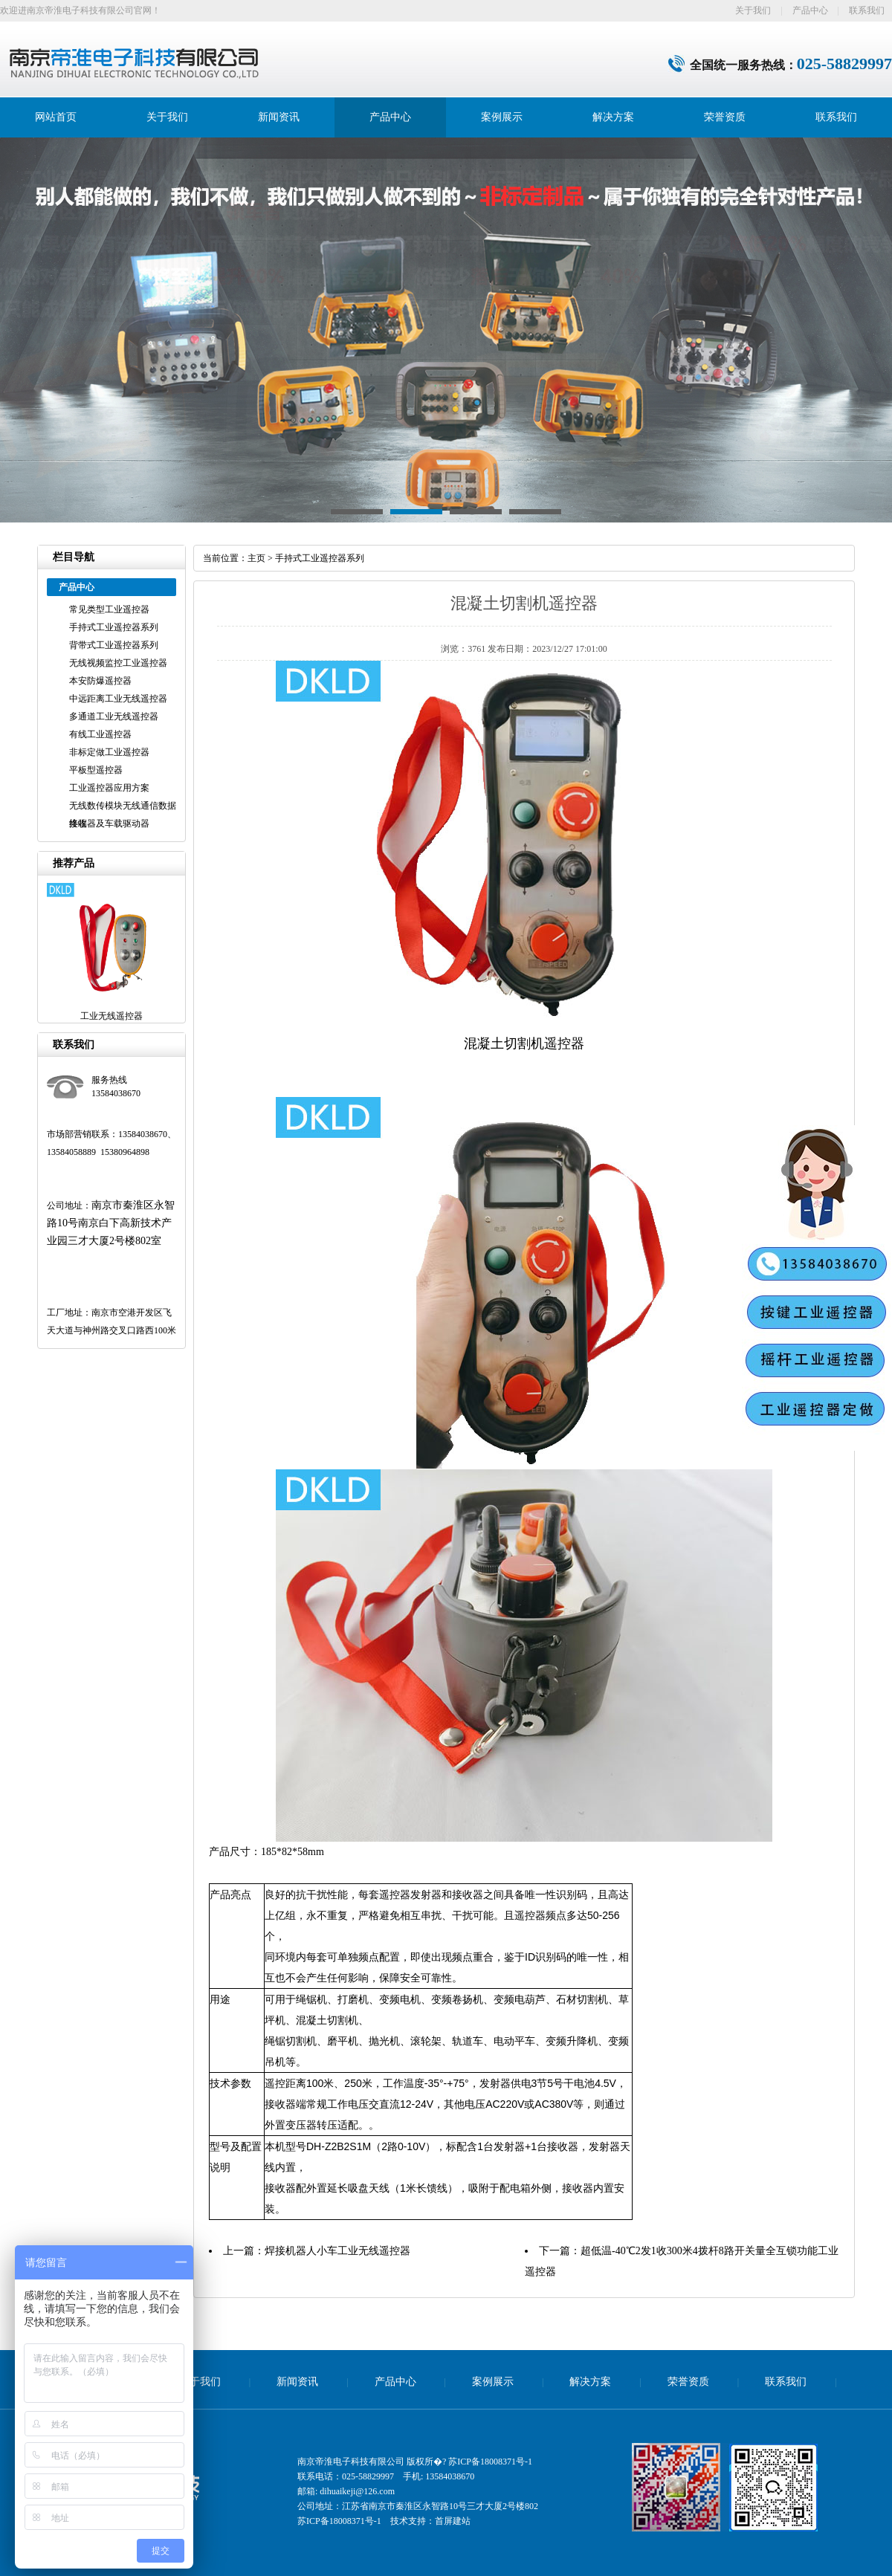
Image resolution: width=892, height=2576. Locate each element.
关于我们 (753, 10)
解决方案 (613, 117)
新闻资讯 (279, 117)
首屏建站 (453, 2521)
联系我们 (867, 10)
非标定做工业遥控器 (109, 752)
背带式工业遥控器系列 (113, 645)
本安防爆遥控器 (100, 681)
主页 (256, 558)
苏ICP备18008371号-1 (490, 2461)
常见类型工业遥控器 (109, 609)
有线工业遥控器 (100, 734)
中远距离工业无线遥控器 (118, 698)
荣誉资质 (725, 117)
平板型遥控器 (96, 770)
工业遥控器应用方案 (109, 788)
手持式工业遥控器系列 (113, 627)
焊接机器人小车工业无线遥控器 (337, 2250)
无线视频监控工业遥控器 (118, 663)
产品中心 (810, 10)
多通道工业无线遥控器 (113, 716)
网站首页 (56, 117)
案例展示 (502, 117)
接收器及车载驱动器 (109, 823)
